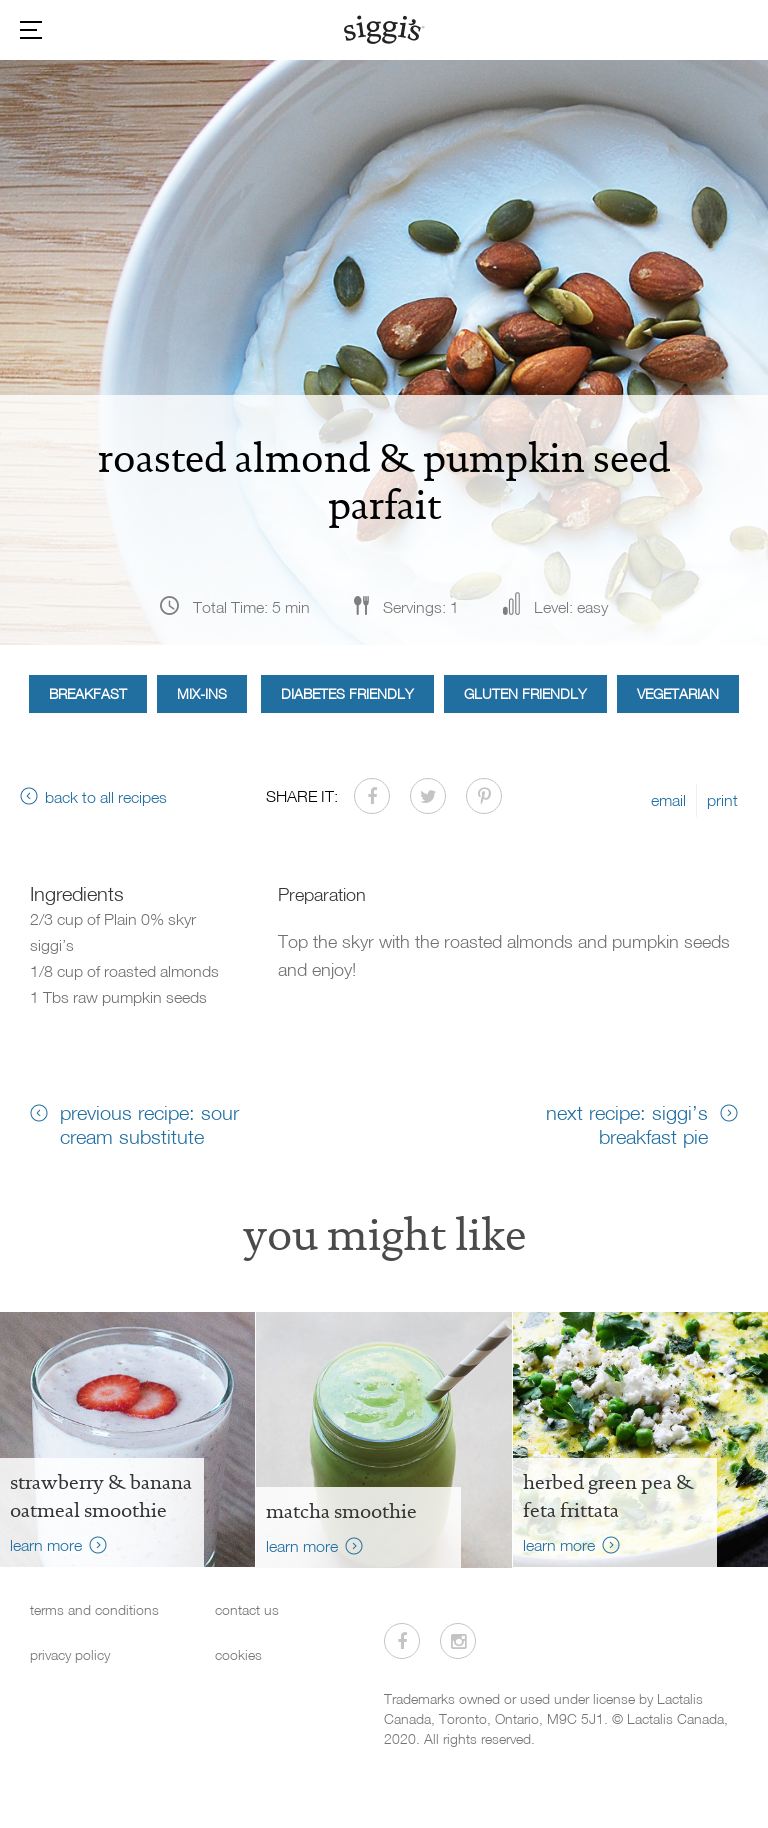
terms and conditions (94, 1609)
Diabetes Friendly (347, 693)
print (722, 800)
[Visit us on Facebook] (402, 1641)
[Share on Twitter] (428, 796)
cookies (238, 1654)
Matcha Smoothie (341, 1511)
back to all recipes (106, 797)
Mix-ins (202, 693)
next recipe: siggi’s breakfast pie (627, 1124)
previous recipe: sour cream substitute (149, 1124)
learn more (46, 1545)
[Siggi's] (384, 29)
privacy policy (70, 1654)
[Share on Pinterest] (484, 796)
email (668, 800)
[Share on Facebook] (372, 796)
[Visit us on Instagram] (458, 1641)
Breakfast (88, 693)
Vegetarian (678, 693)
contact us (247, 1609)
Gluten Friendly (525, 693)
